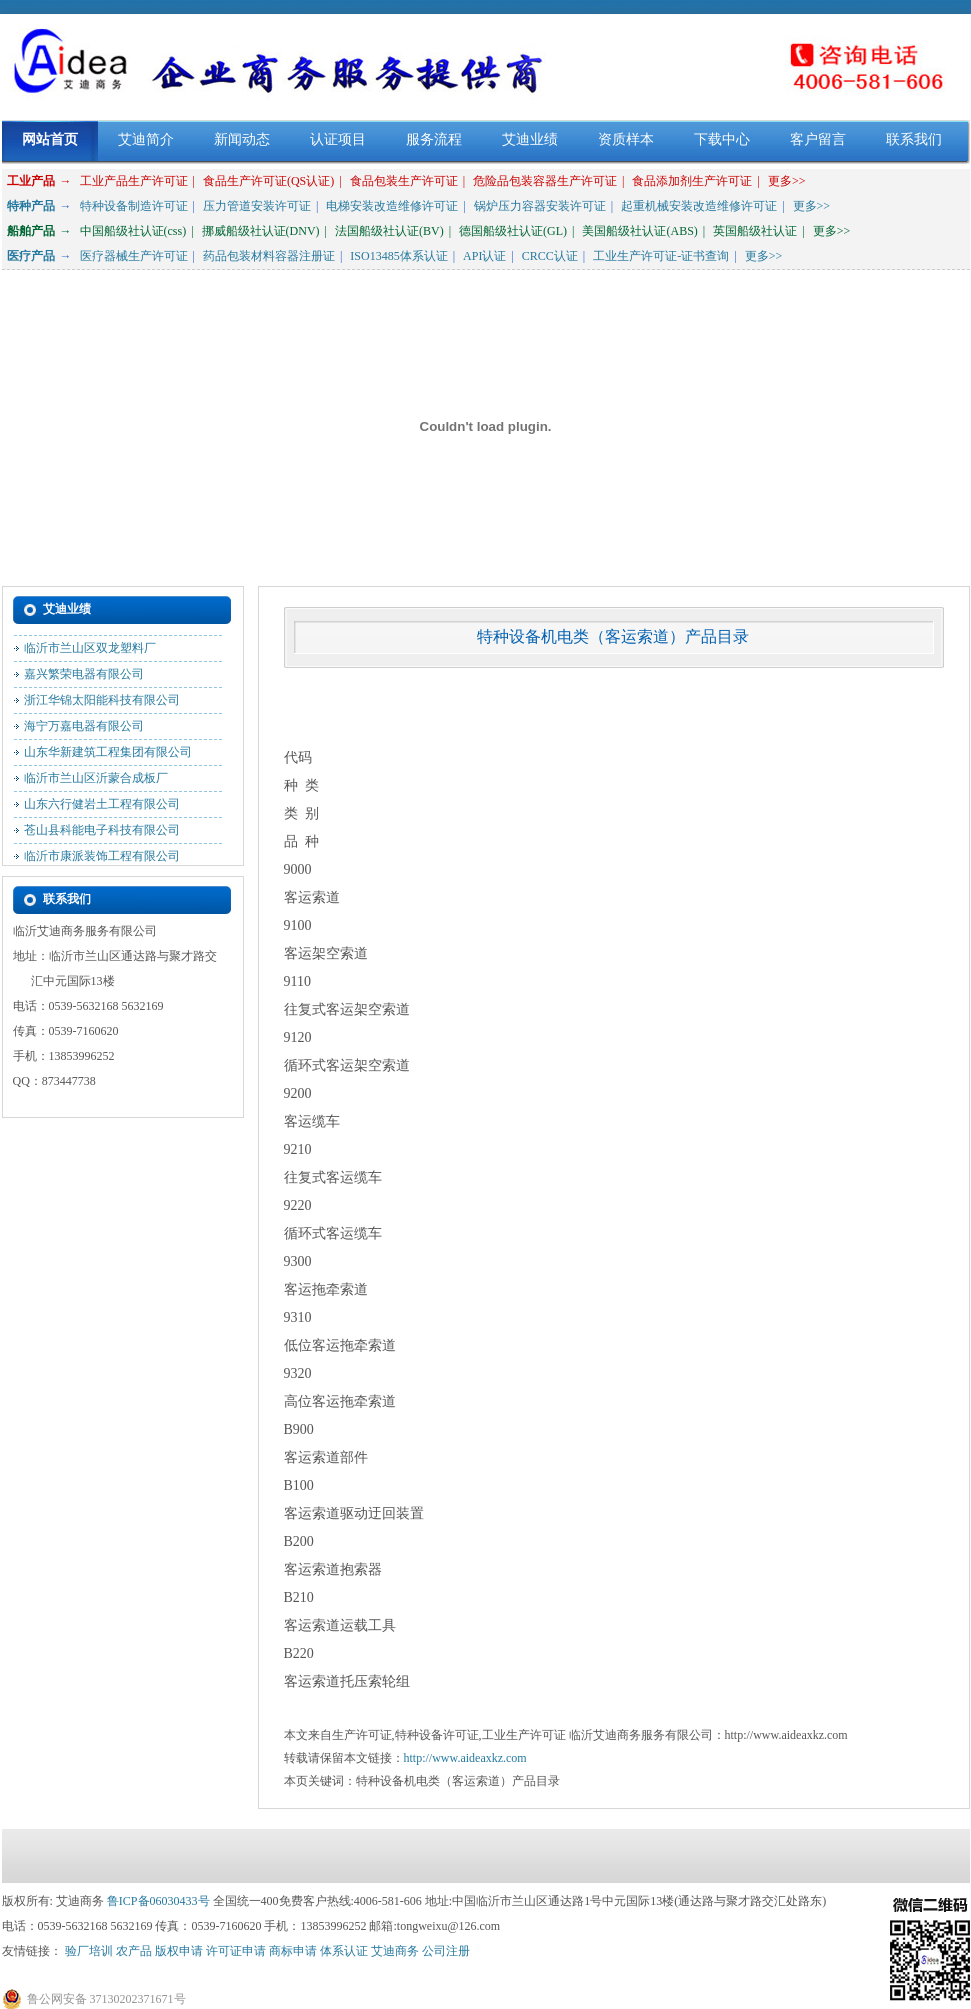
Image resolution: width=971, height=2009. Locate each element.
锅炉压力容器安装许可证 (540, 206)
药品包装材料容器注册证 (269, 256)
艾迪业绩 (530, 139)
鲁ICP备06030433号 (158, 1901)
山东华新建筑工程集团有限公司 (108, 756)
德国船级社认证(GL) (513, 231)
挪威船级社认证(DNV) (261, 231)
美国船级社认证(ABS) (639, 231)
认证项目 (338, 139)
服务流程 (434, 139)
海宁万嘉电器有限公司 (84, 730)
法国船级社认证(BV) (389, 231)
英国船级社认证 (755, 231)
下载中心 (722, 139)
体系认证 (344, 1951)
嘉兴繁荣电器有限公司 (84, 678)
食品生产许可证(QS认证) (268, 181)
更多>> (787, 181)
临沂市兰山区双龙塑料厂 (90, 652)
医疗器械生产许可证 (134, 256)
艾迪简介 (146, 139)
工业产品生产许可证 (134, 181)
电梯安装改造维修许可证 (392, 206)
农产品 (134, 1951)
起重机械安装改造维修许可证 (699, 206)
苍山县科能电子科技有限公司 (102, 834)
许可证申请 (236, 1951)
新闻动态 (242, 139)
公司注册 (446, 1951)
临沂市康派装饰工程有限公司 (102, 860)
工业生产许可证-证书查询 (661, 256)
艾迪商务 (395, 1951)
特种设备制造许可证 (134, 206)
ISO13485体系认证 (398, 256)
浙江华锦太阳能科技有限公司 (102, 704)
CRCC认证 (550, 256)
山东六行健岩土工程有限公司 (102, 808)
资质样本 (626, 139)
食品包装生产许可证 (404, 181)
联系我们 (914, 139)
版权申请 (179, 1951)
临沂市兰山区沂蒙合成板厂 (96, 782)
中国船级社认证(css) (133, 231)
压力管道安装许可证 (257, 206)
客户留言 (818, 139)
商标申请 (293, 1951)
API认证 (484, 256)
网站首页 (50, 139)
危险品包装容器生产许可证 (545, 181)
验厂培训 (89, 1951)
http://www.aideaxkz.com (465, 1758)
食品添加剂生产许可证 (692, 181)
